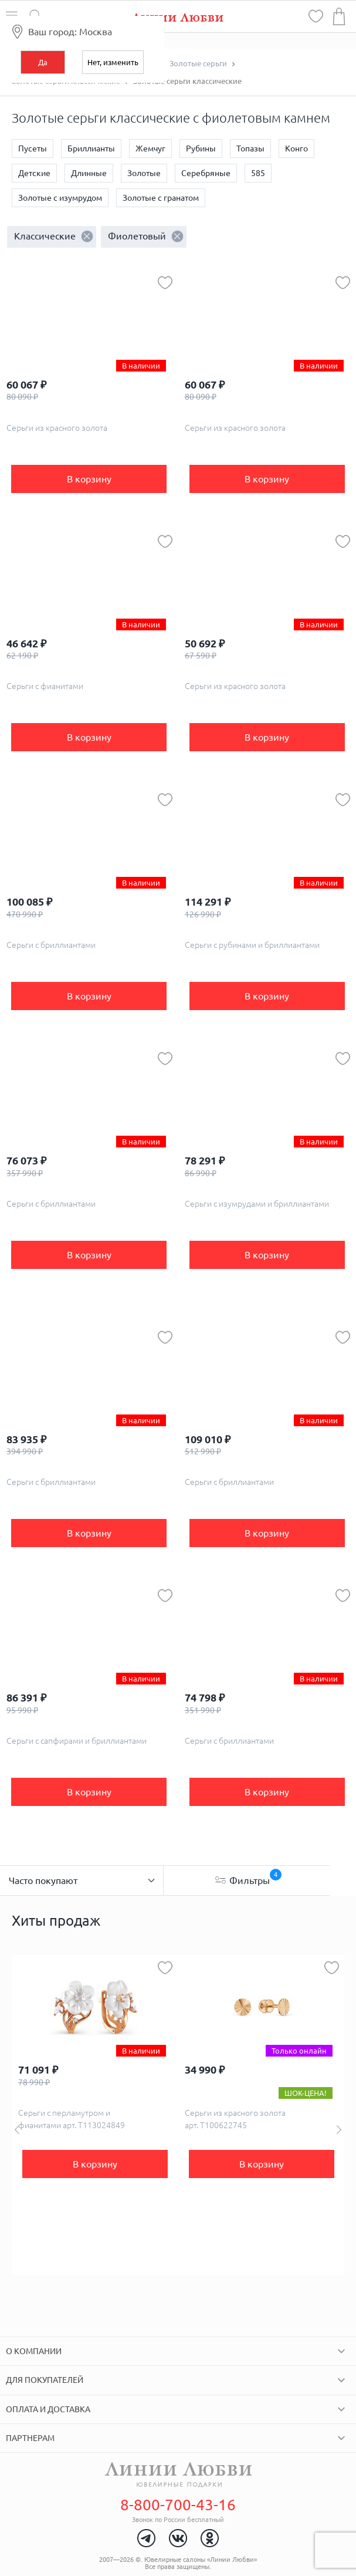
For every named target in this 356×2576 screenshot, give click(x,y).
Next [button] (339, 2129)
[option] (95, 2114)
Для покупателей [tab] (44, 2380)
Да (43, 62)
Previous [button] (17, 2129)
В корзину (89, 479)
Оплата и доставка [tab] (48, 2409)
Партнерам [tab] (30, 2438)
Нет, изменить (112, 62)
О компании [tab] (34, 2351)
